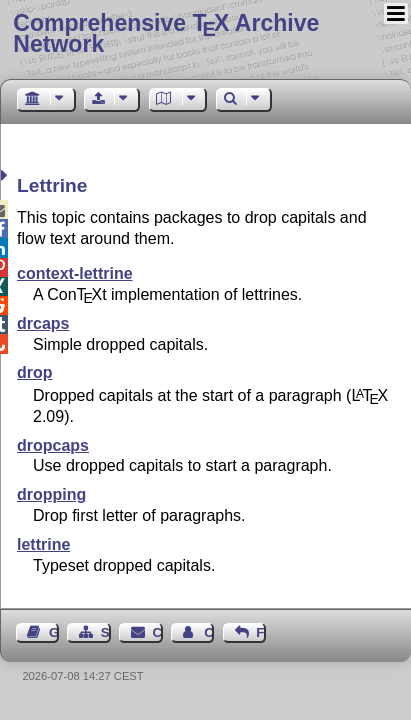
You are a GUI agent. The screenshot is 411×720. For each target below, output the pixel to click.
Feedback (261, 632)
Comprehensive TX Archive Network (166, 33)
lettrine (43, 544)
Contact (158, 632)
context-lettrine (75, 273)
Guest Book (54, 632)
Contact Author (209, 632)
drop (35, 372)
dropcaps (53, 445)
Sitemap (106, 632)
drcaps (43, 323)
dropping (51, 494)
